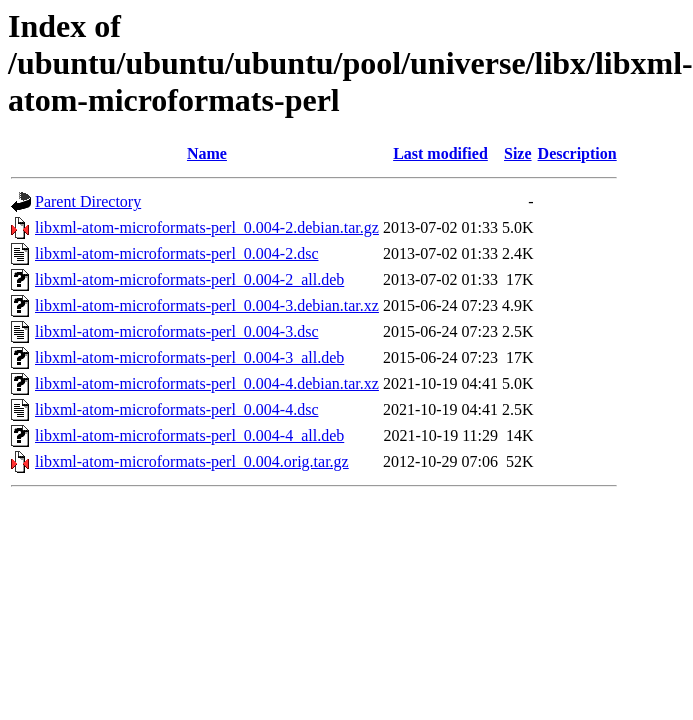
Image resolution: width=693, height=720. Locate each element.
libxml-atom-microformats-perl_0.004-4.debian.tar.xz (207, 383)
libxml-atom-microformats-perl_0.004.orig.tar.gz (192, 461)
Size (518, 153)
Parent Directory (88, 201)
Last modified (440, 153)
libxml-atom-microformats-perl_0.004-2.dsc (176, 253)
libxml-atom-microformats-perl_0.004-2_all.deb (189, 279)
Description (577, 153)
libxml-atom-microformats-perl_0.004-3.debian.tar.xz (207, 305)
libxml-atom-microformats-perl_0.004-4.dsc (176, 409)
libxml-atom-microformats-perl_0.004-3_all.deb (189, 357)
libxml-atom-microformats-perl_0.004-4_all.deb (189, 435)
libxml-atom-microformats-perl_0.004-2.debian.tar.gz (207, 227)
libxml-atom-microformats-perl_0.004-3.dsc (176, 331)
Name (207, 153)
